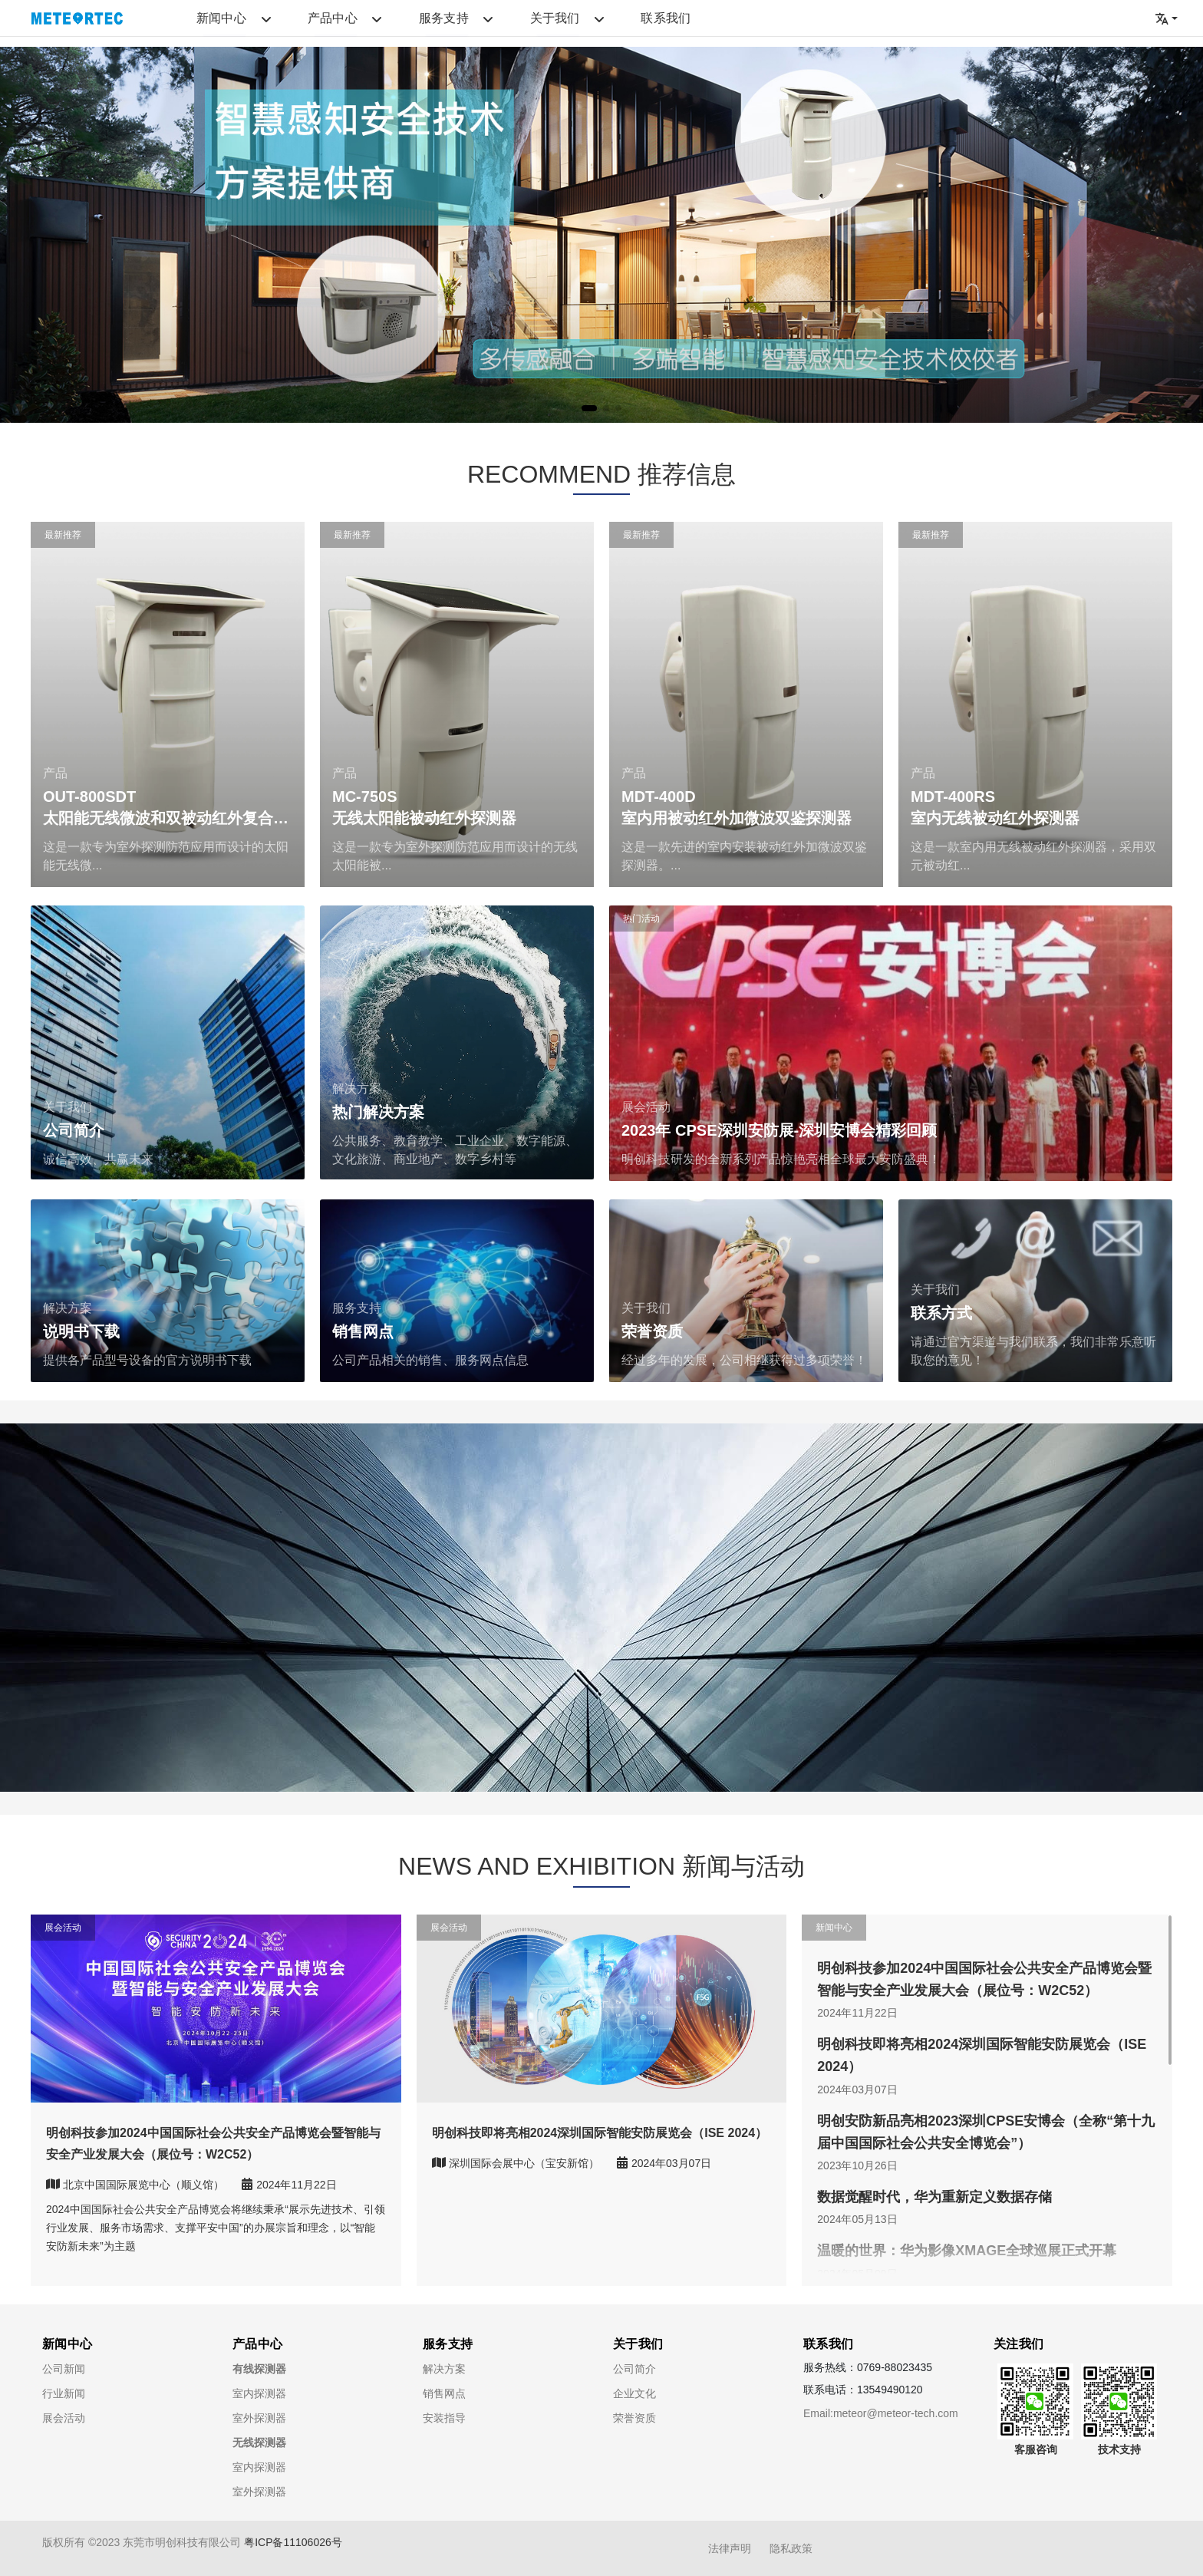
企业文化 (634, 2393)
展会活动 (63, 2418)
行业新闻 (63, 2393)
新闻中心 (206, 23)
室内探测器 (259, 2393)
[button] (589, 408)
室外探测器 (259, 2418)
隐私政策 (791, 2548)
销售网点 (444, 2393)
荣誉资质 (634, 2418)
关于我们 (448, 23)
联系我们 (529, 23)
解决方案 (444, 2369)
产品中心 (286, 23)
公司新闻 (63, 2369)
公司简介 (634, 2369)
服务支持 (367, 23)
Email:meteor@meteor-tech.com (880, 2413)
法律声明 (729, 2548)
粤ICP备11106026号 (293, 2542)
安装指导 (444, 2418)
